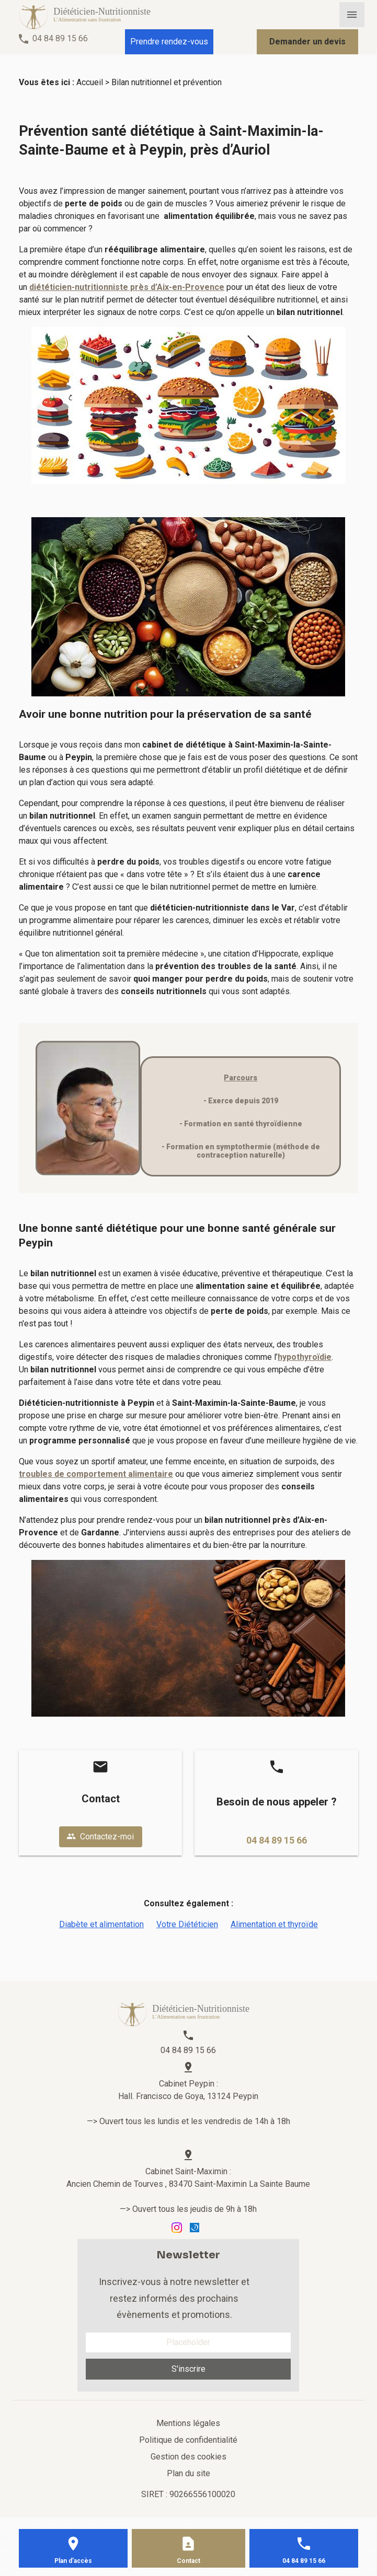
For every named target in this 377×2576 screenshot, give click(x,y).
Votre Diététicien (187, 1924)
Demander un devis (307, 41)
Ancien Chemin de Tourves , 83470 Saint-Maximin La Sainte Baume (188, 2184)
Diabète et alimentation (101, 1924)
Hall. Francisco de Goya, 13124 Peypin (188, 2096)
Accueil (89, 82)
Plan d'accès (73, 2561)
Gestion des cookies (188, 2457)
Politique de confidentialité (188, 2440)
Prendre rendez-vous (169, 41)
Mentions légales (188, 2423)
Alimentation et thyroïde (274, 1924)
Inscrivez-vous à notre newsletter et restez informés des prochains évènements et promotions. (174, 2298)
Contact (188, 2561)
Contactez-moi (100, 1836)
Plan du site (188, 2473)
